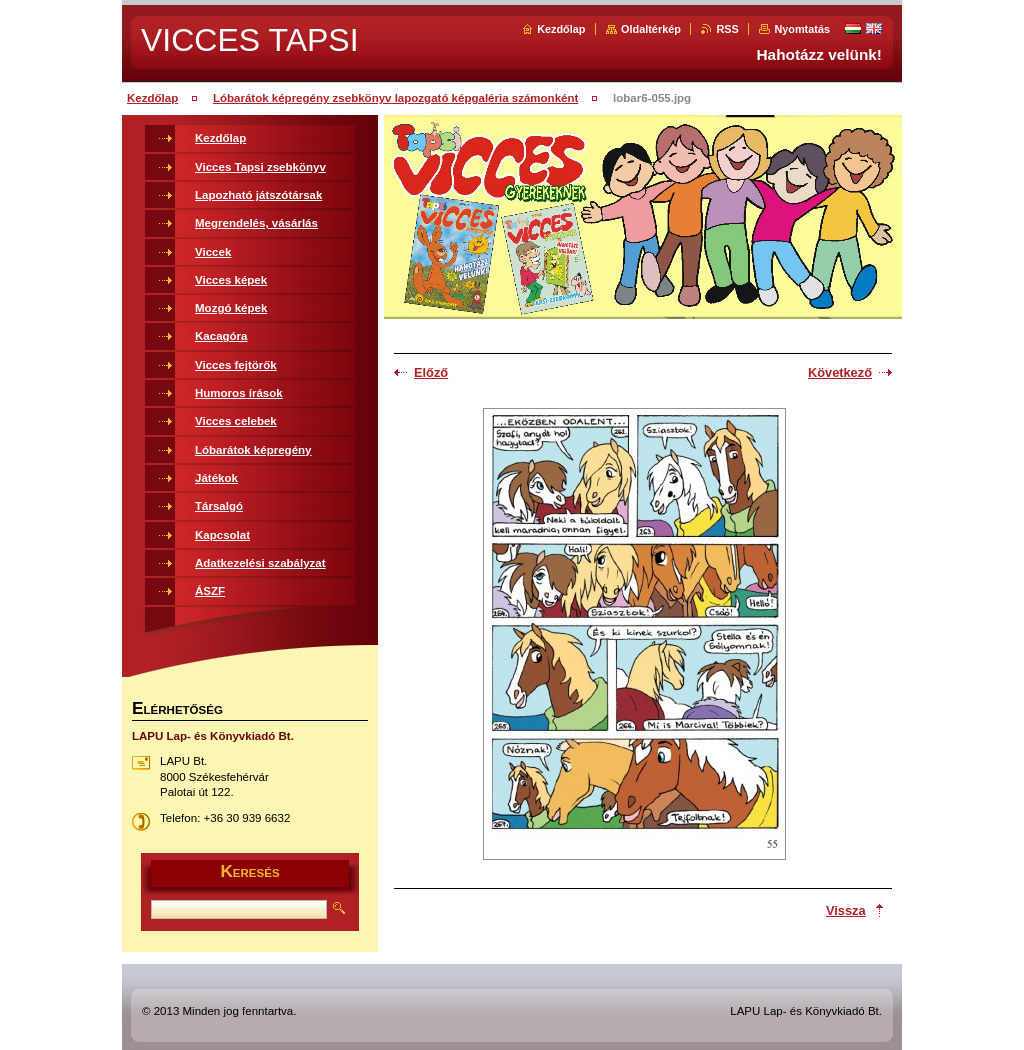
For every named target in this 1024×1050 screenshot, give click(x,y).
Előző (431, 372)
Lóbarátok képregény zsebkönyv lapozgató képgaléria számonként (395, 98)
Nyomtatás (802, 29)
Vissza (846, 910)
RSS (727, 29)
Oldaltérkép (651, 29)
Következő (840, 372)
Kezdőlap (561, 29)
